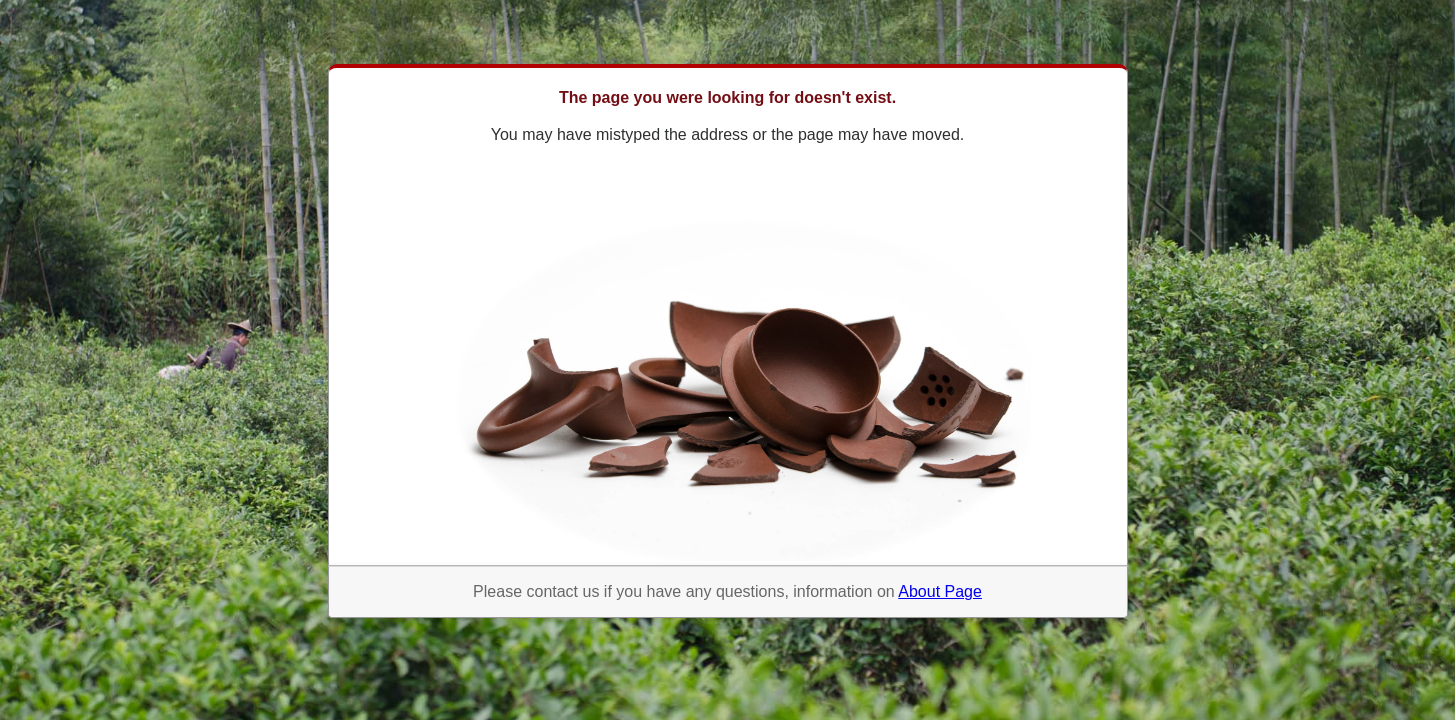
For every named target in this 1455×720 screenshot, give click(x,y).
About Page (940, 591)
